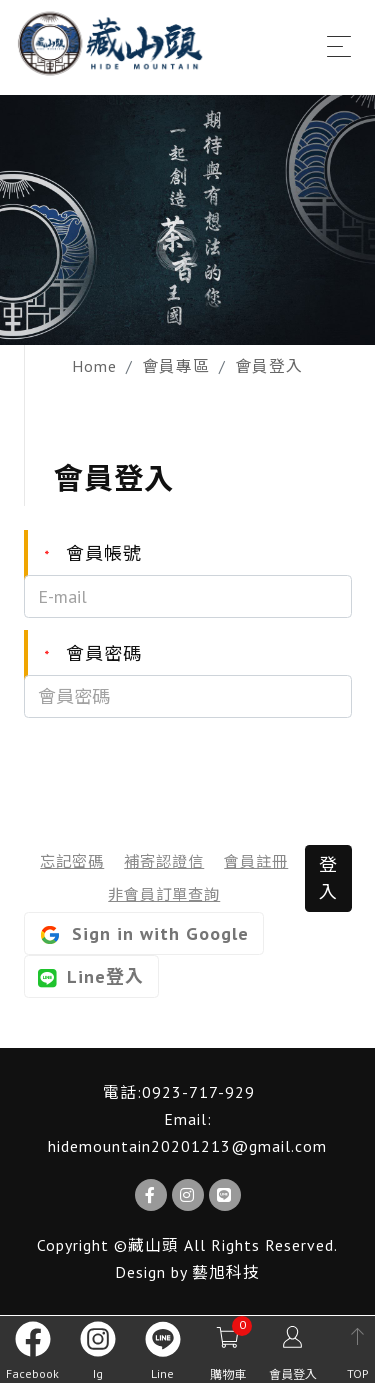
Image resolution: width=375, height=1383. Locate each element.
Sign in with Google (143, 935)
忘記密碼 (72, 861)
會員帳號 (83, 554)
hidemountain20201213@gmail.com (187, 1146)
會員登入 (269, 366)
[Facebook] (151, 1195)
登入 (328, 878)
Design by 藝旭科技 (187, 1272)
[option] (187, 220)
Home (94, 366)
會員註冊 (256, 861)
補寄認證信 (164, 861)
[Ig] (188, 1195)
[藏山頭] (112, 44)
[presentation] (176, 772)
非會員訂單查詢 (164, 894)
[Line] (225, 1195)
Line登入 (91, 977)
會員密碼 (83, 654)
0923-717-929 (198, 1092)
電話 (120, 1092)
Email (185, 1119)
